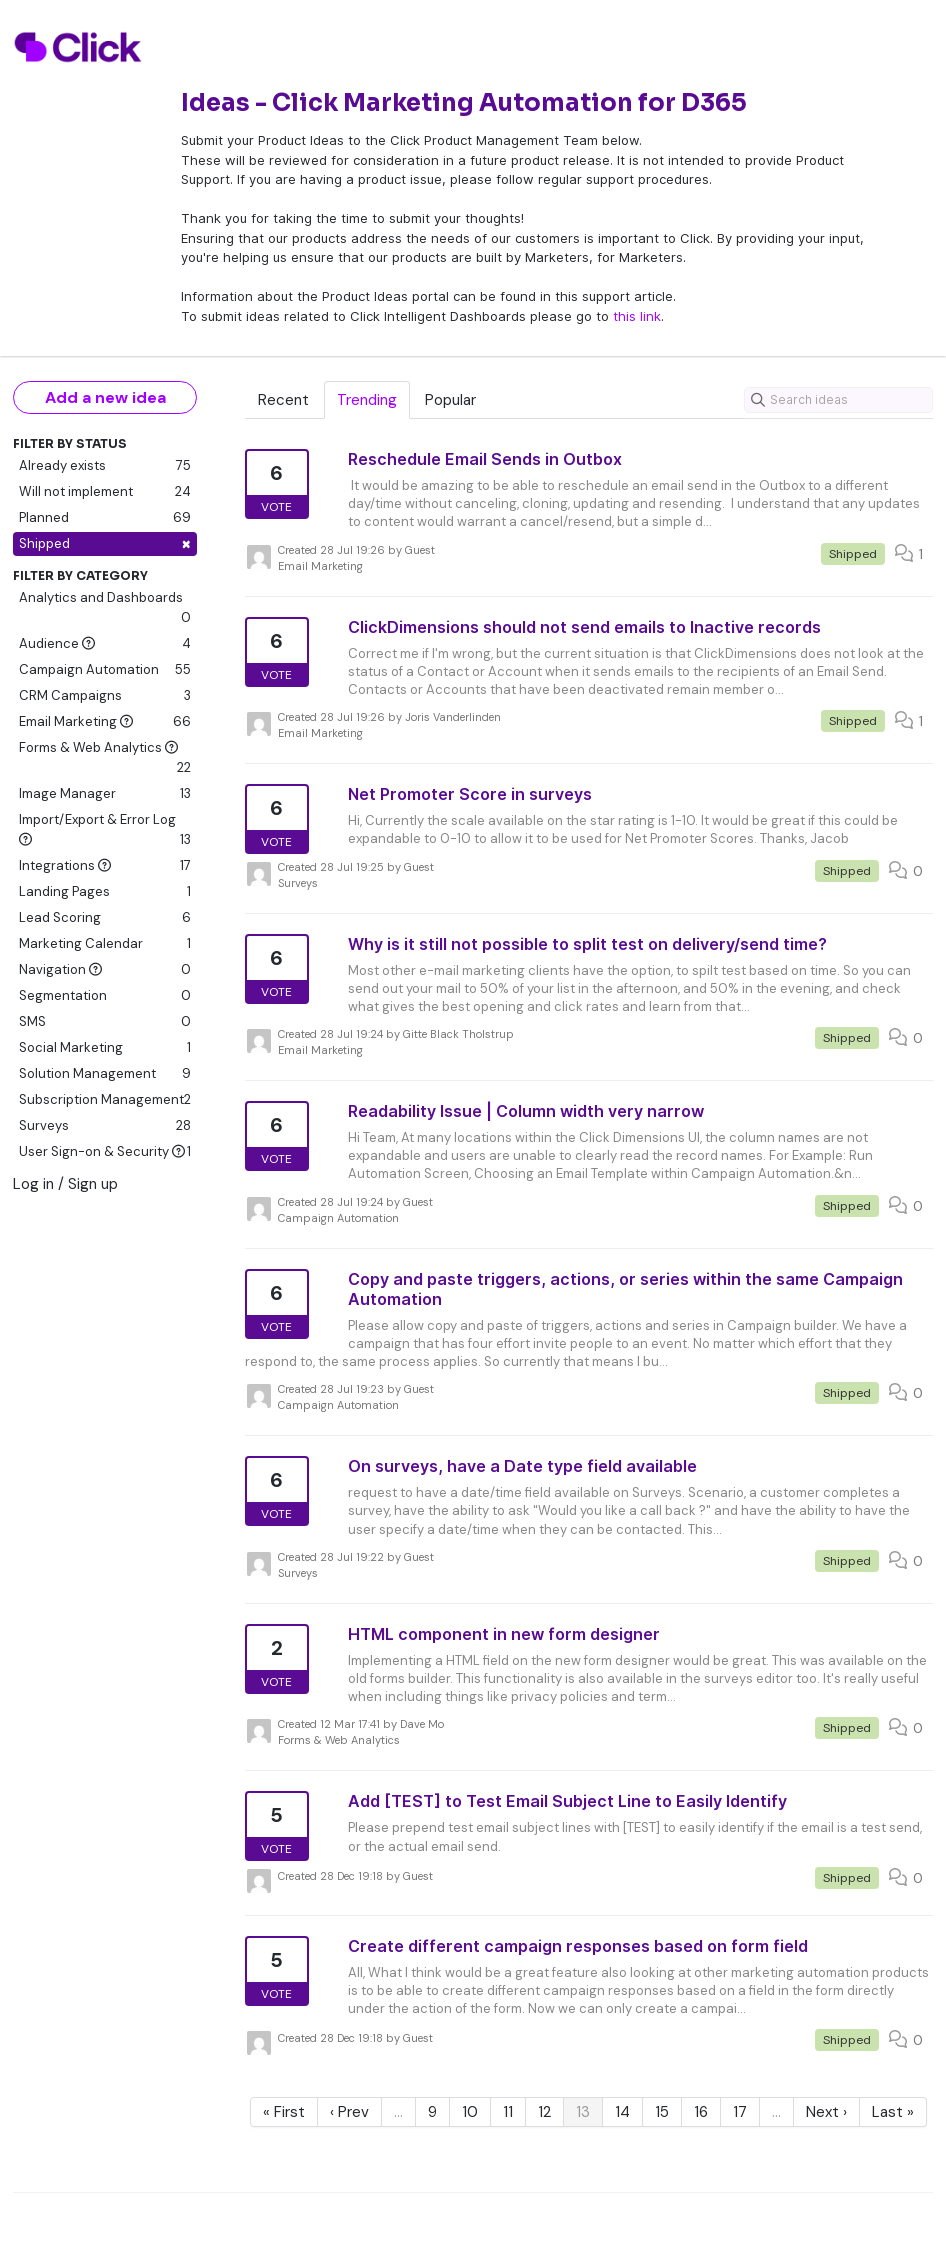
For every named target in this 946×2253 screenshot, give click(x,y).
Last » (893, 2112)
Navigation (105, 970)
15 (662, 2112)
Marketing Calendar (105, 944)
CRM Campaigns (105, 696)
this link (637, 316)
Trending (367, 400)
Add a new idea (105, 397)
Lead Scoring (105, 918)
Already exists (105, 466)
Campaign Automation (105, 670)
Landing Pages (105, 892)
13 (583, 2112)
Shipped (105, 543)
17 (740, 2112)
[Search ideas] (838, 400)
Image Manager (105, 794)
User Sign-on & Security (105, 1152)
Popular (450, 400)
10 (470, 2112)
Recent (283, 400)
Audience (105, 644)
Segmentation (105, 996)
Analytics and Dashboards (105, 608)
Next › (826, 2112)
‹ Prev (349, 2112)
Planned (105, 518)
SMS (105, 1022)
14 (622, 2112)
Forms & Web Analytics (105, 758)
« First (284, 2112)
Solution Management (105, 1074)
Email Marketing (105, 722)
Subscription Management (105, 1100)
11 (508, 2112)
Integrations (105, 866)
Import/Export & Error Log (105, 830)
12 (544, 2112)
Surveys (105, 1126)
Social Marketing (105, 1048)
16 (701, 2112)
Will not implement (105, 492)
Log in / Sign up (65, 1184)
